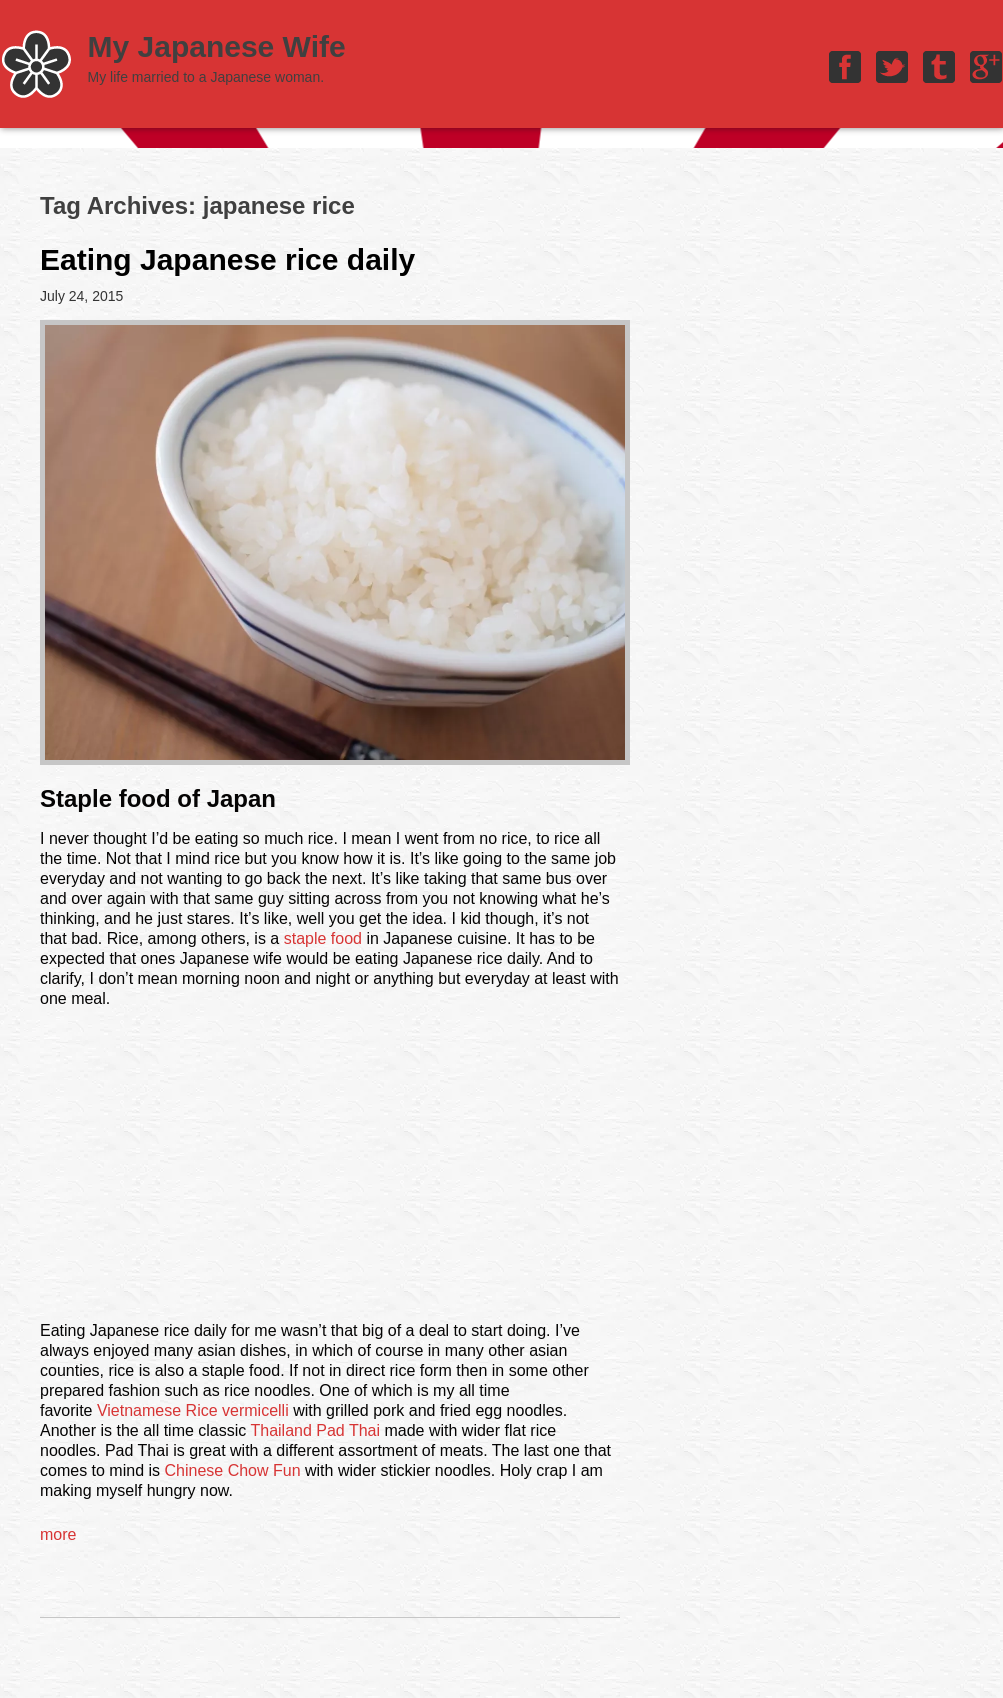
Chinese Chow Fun (232, 1470)
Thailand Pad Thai (315, 1430)
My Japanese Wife (217, 46)
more (58, 1534)
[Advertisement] (330, 1173)
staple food (323, 938)
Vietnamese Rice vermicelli (193, 1410)
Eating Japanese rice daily (227, 259)
